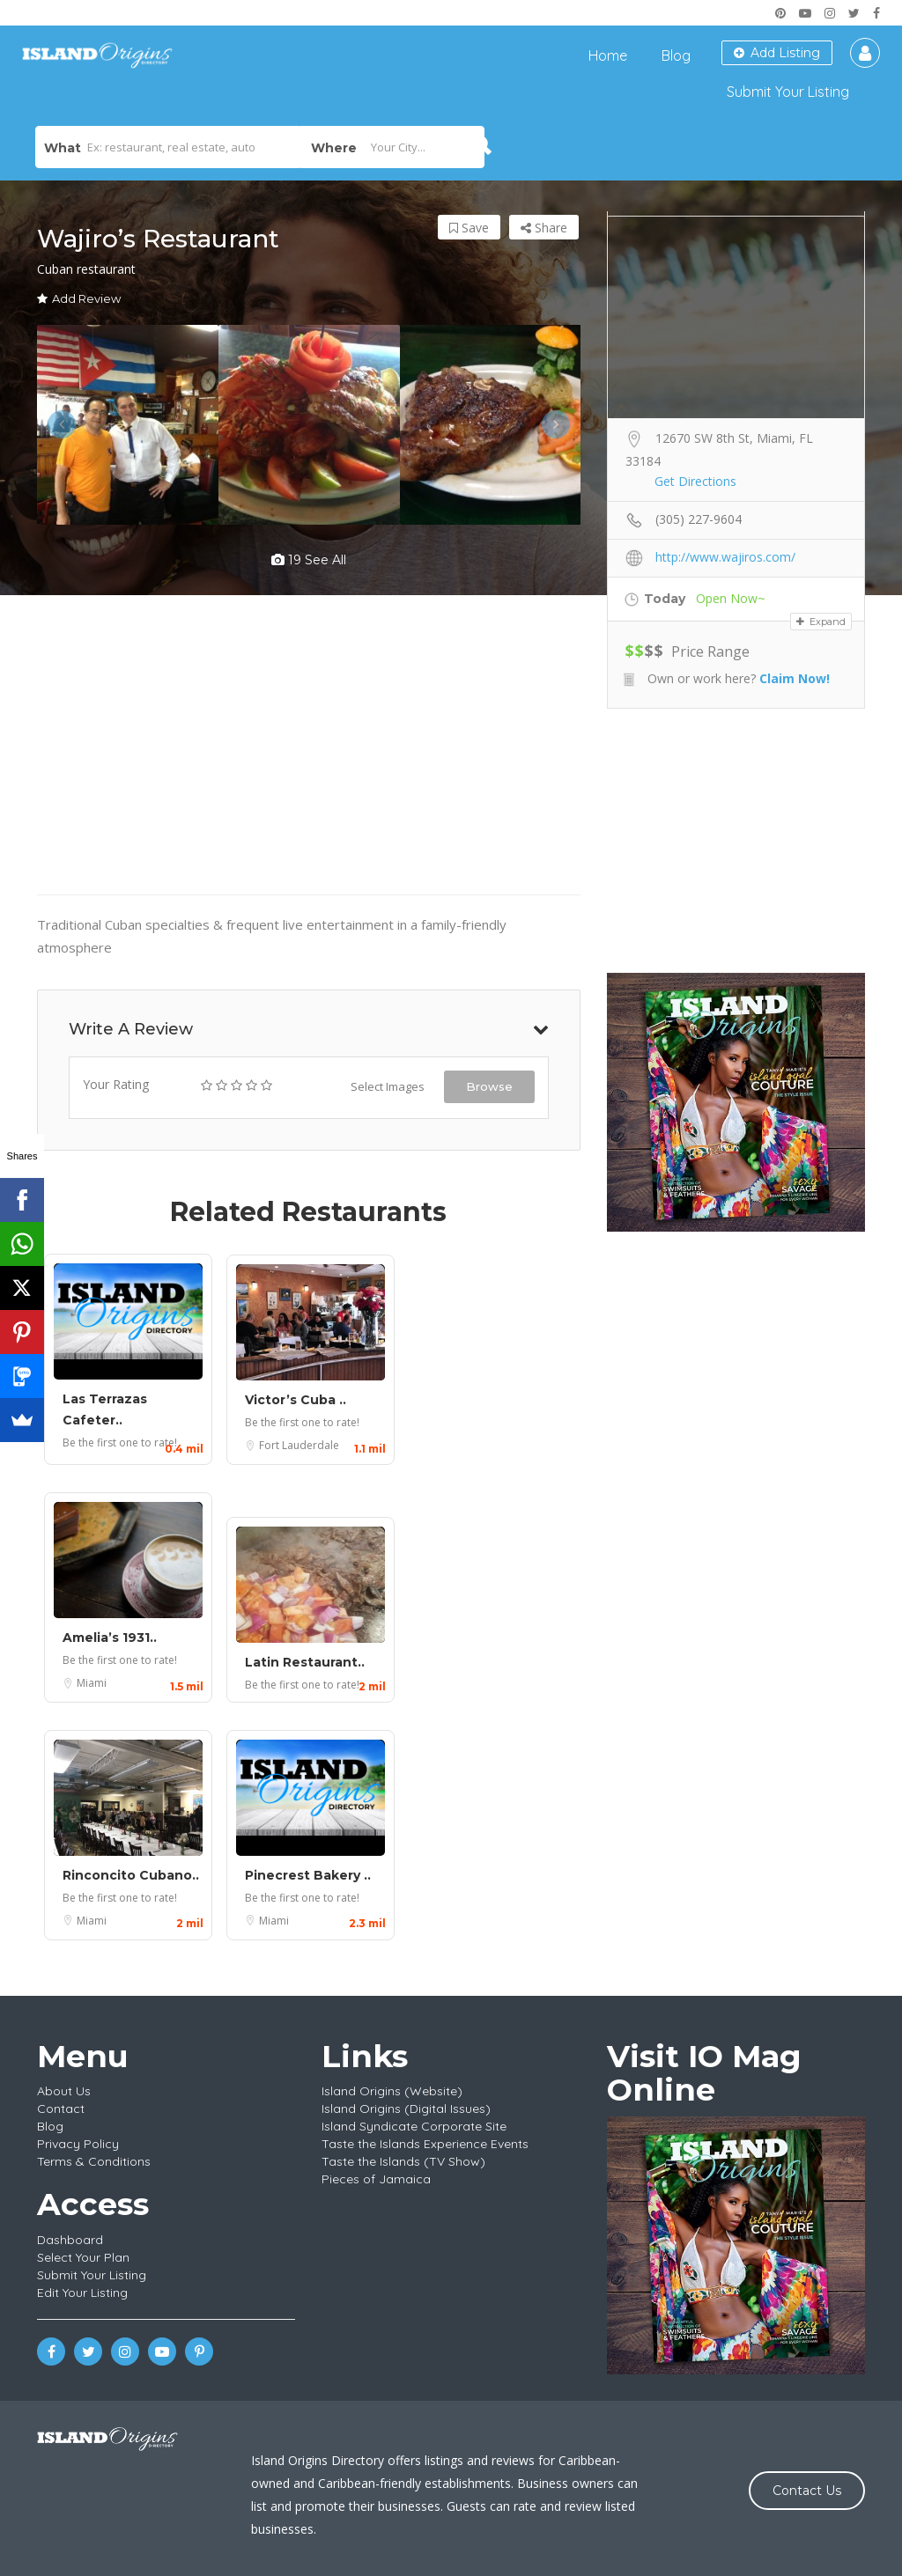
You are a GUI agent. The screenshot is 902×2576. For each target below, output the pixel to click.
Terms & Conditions (94, 2161)
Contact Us (807, 2491)
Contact (61, 2108)
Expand (821, 621)
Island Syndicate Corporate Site (414, 2126)
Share (544, 227)
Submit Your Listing (788, 91)
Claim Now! (794, 678)
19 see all (308, 560)
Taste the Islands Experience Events (425, 2144)
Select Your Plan (83, 2257)
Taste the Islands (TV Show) (403, 2161)
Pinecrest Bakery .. (308, 1875)
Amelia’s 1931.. (110, 1637)
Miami (92, 1682)
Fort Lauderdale (299, 1445)
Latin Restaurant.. (305, 1662)
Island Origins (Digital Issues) (406, 2108)
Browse (489, 1086)
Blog (676, 55)
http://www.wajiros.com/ (725, 556)
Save (469, 227)
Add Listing (777, 53)
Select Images (388, 1086)
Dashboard (70, 2240)
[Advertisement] (736, 841)
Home (607, 55)
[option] (127, 425)
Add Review (79, 298)
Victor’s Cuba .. (295, 1400)
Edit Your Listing (82, 2292)
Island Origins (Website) (392, 2091)
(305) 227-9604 (698, 519)
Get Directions (695, 481)
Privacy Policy (78, 2144)
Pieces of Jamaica (376, 2179)
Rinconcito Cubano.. (131, 1875)
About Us (64, 2091)
